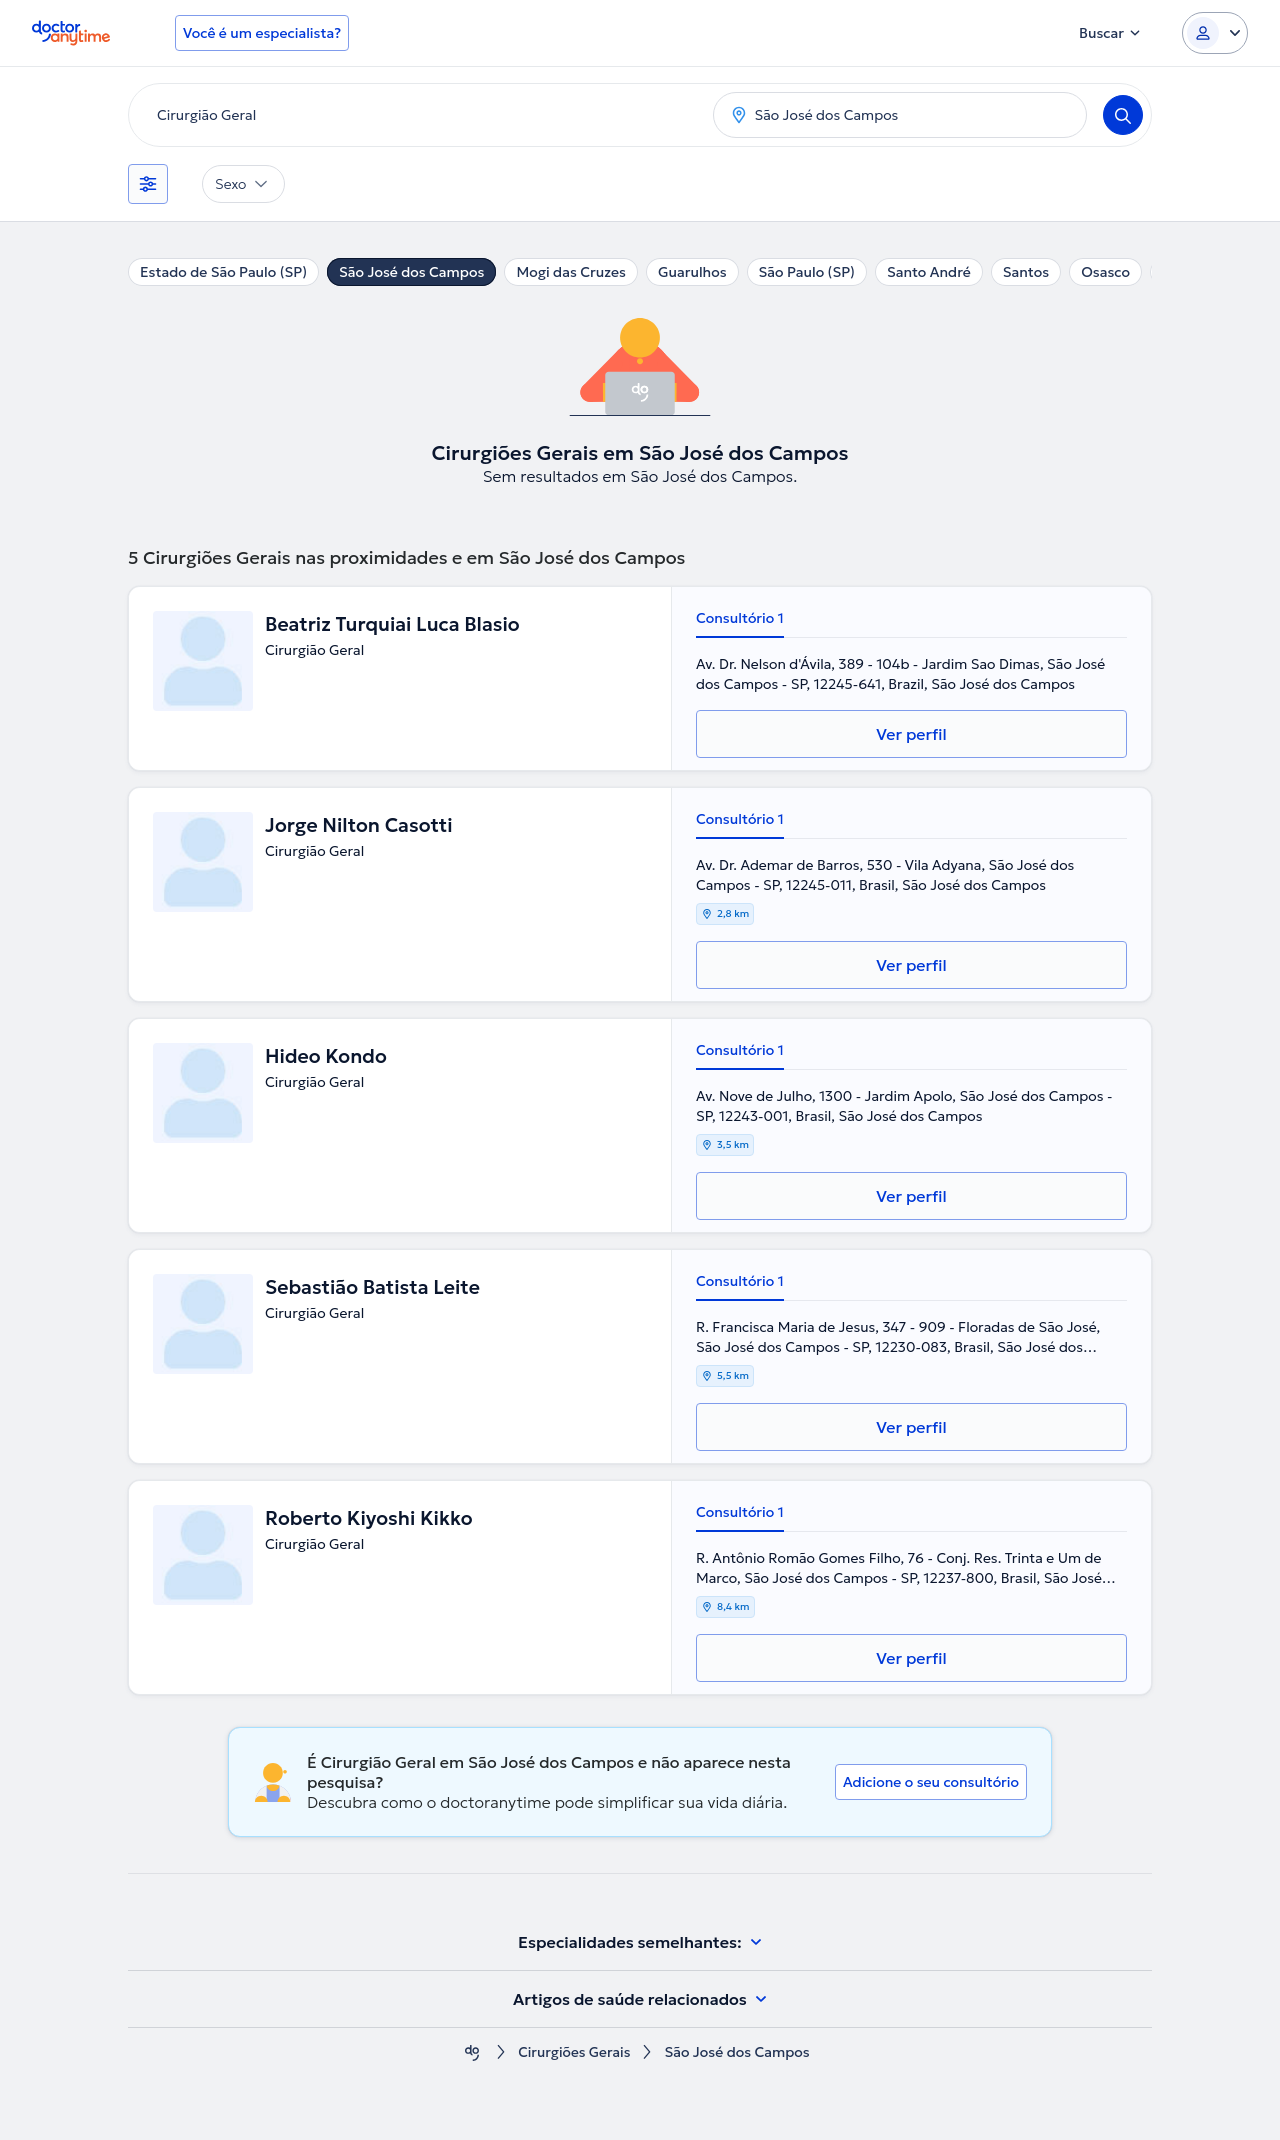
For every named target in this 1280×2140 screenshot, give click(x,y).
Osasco (1105, 272)
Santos (1026, 272)
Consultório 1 (740, 618)
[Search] (1123, 115)
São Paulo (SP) (807, 272)
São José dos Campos (411, 272)
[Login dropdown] (1215, 33)
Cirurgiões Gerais (574, 2052)
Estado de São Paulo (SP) (223, 272)
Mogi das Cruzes (571, 272)
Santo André (929, 272)
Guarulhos (692, 272)
